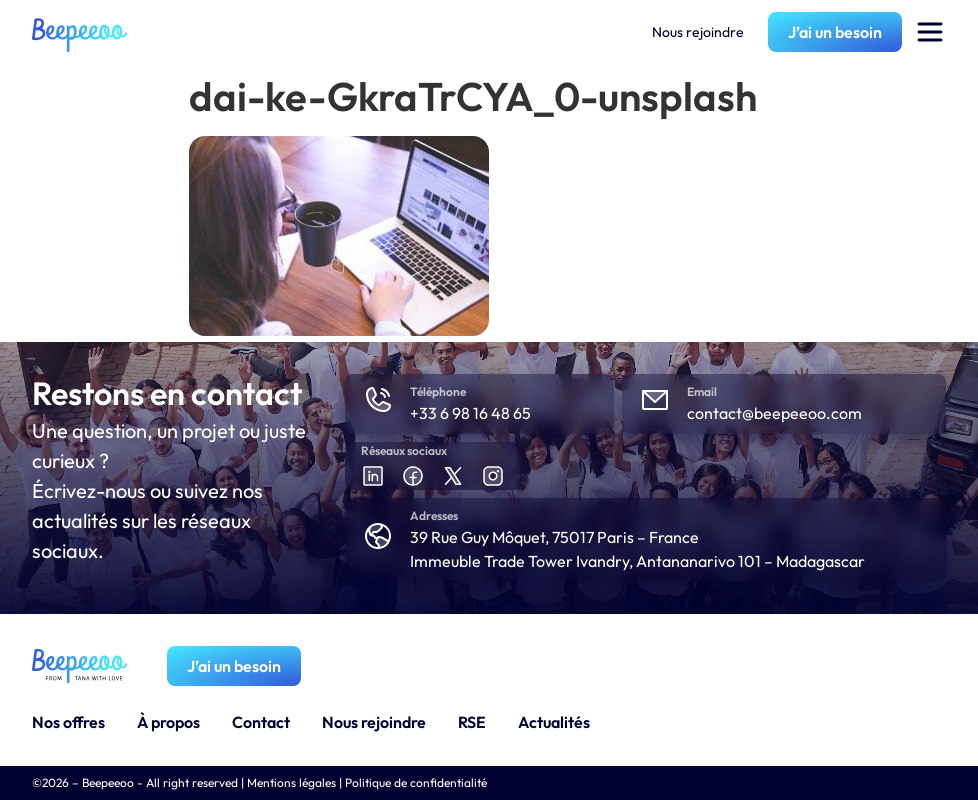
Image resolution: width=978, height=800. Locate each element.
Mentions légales (291, 782)
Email (702, 391)
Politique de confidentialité (416, 782)
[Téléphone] (378, 400)
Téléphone (438, 391)
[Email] (655, 400)
